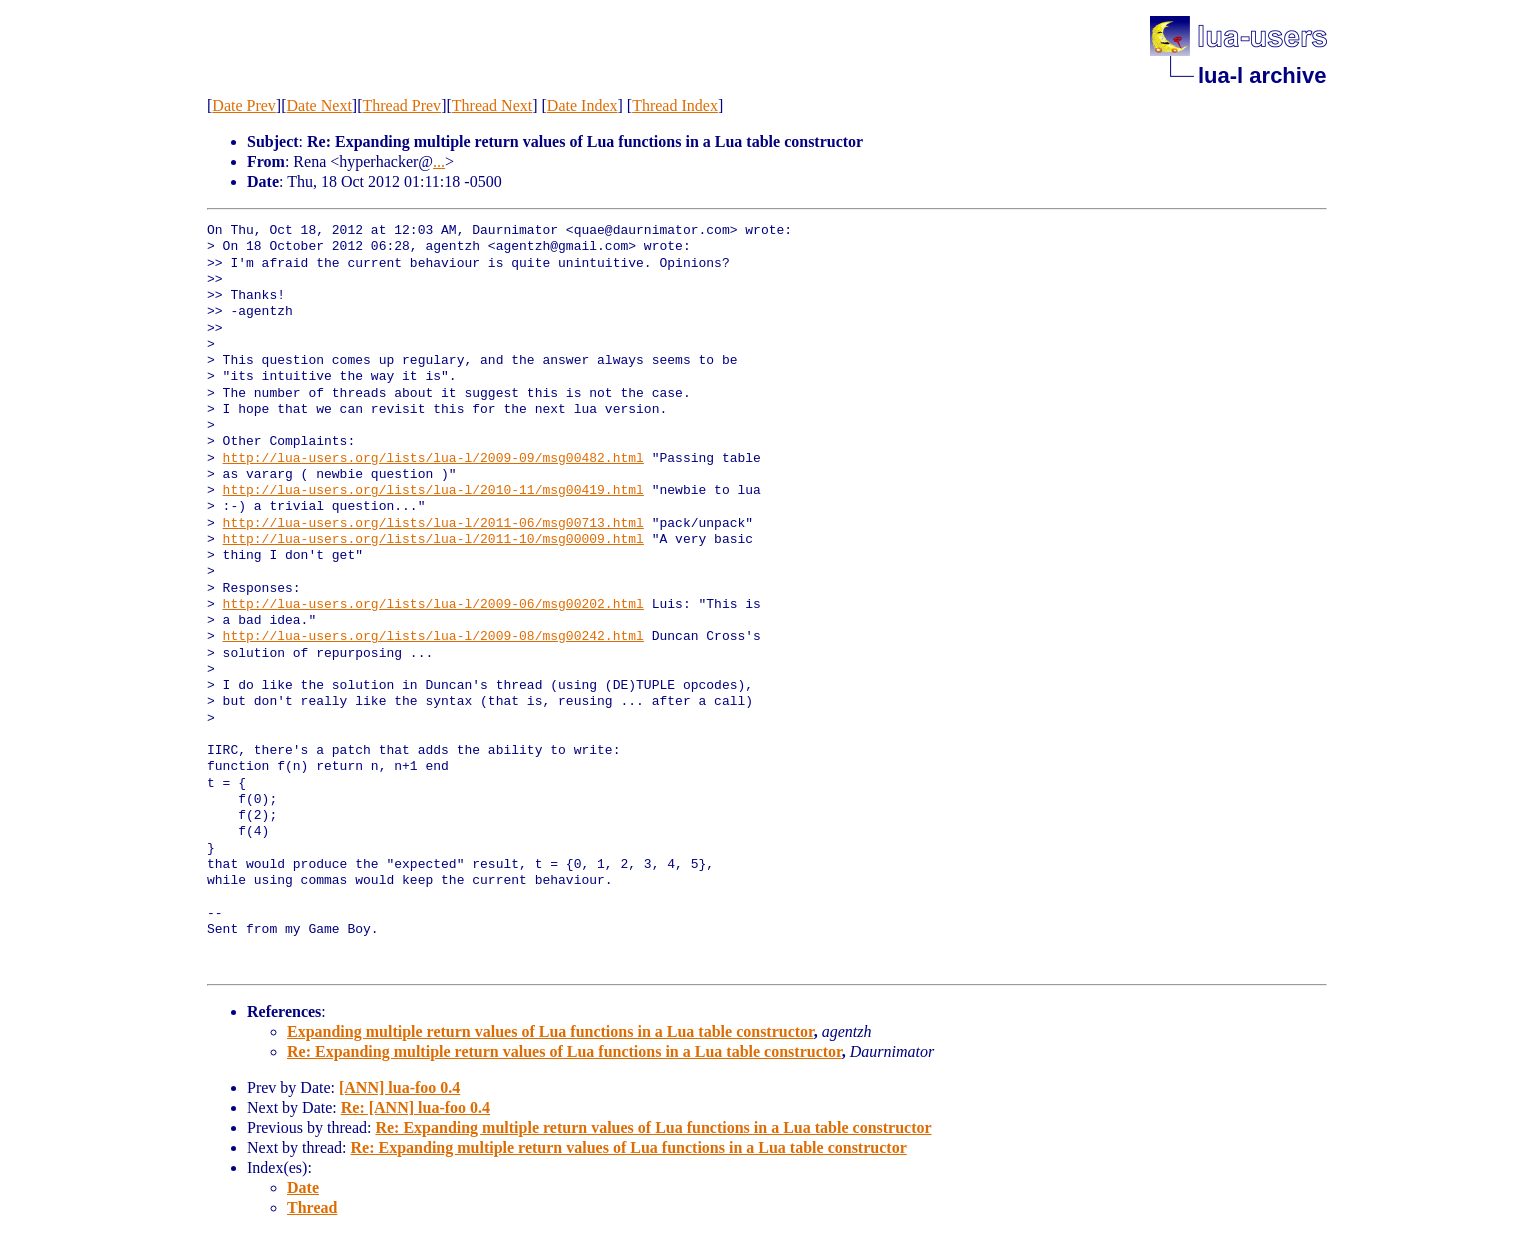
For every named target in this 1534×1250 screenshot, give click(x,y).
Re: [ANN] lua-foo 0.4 (415, 1107)
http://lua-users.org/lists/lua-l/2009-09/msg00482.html (433, 459)
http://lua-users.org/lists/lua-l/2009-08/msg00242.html (433, 637)
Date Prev (244, 105)
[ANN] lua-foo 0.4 (399, 1087)
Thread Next (492, 105)
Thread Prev (401, 105)
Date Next (319, 105)
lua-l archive (1262, 75)
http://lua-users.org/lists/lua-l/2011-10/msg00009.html (433, 540)
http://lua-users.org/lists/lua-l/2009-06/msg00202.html (433, 605)
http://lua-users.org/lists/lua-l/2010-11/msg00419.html (433, 491)
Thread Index (675, 105)
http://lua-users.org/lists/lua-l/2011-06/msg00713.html (433, 524)
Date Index (582, 105)
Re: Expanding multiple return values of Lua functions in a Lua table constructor (564, 1051)
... (439, 161)
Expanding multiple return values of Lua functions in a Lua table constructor (550, 1031)
